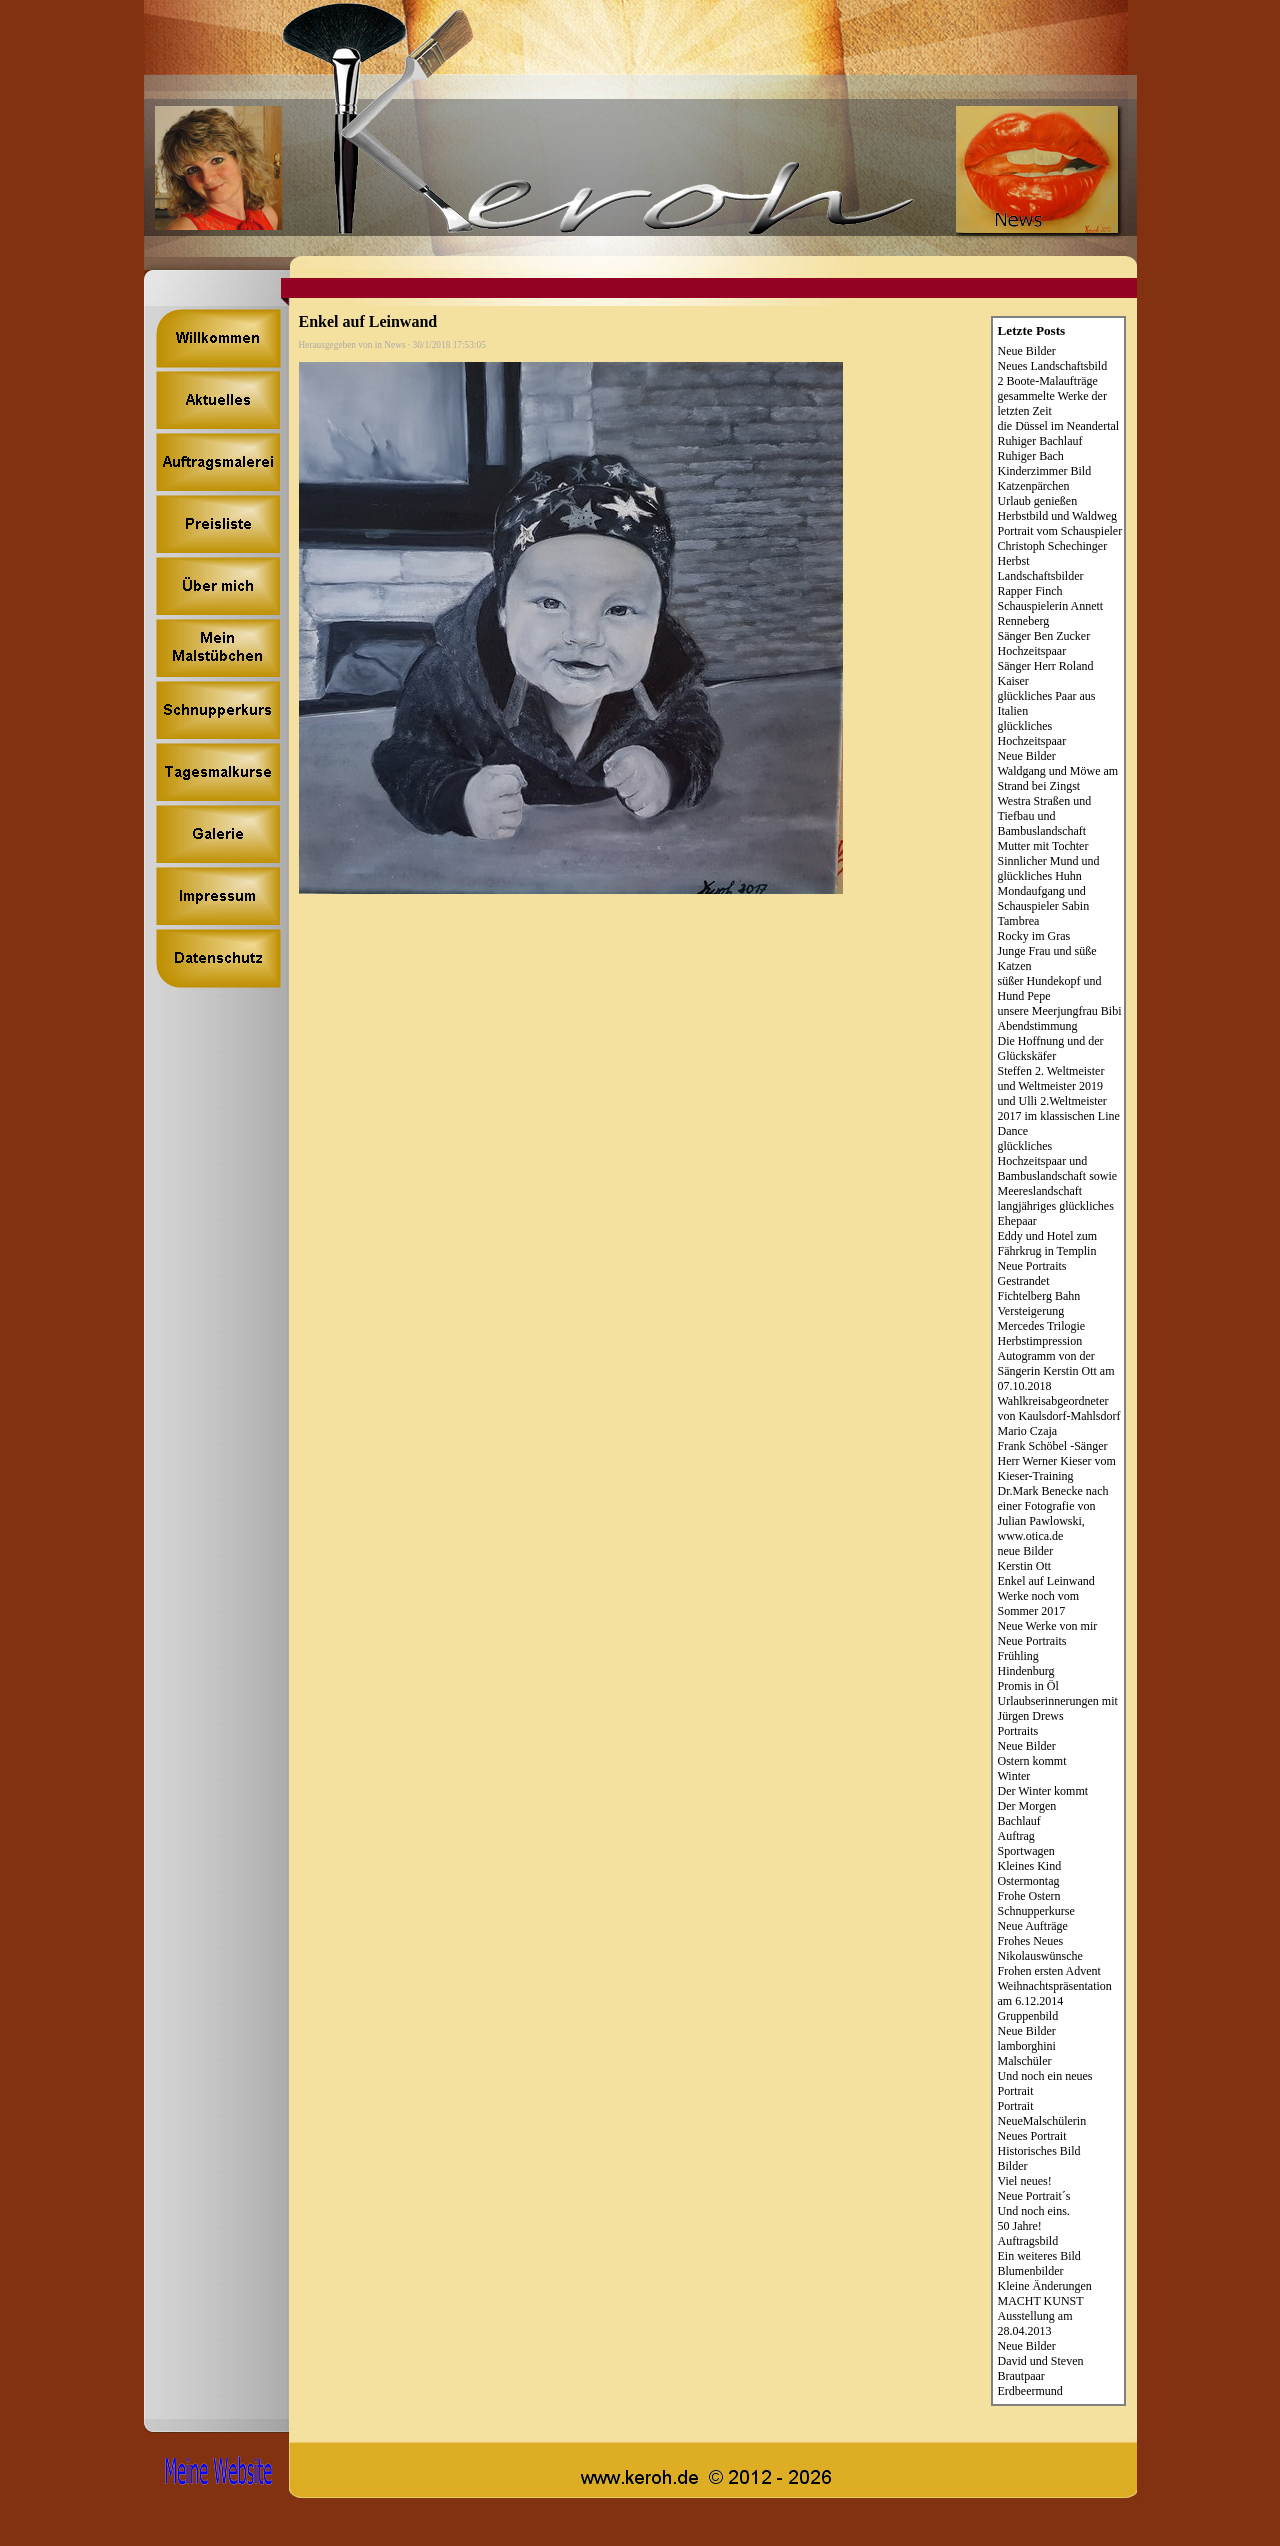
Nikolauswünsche (1040, 1956)
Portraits (1018, 1731)
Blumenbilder (1031, 2271)
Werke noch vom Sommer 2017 (1039, 1603)
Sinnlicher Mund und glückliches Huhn (1049, 868)
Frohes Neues (1031, 1941)
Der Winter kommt (1043, 1791)
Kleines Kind (1030, 1866)
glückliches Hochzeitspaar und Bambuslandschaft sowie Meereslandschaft (1058, 1168)
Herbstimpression (1040, 1341)
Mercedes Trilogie (1042, 1326)
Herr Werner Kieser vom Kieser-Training (1057, 1468)
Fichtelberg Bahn (1039, 1296)
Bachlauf (1019, 1821)
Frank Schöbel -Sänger (1053, 1446)
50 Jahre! (1020, 2226)
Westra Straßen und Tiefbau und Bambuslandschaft (1045, 816)
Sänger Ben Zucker (1044, 636)
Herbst (1014, 561)
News (394, 345)
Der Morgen (1027, 1806)
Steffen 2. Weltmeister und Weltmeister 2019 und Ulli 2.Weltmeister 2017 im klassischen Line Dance (1059, 1101)
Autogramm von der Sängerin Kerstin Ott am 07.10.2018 (1056, 1371)
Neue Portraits (1032, 1266)
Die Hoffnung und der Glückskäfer (1051, 1048)
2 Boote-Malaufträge (1048, 381)
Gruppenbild (1028, 2016)
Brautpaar (1021, 2376)
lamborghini (1027, 2046)
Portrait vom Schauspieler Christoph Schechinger (1060, 538)
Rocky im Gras (1034, 936)
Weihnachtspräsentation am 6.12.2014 (1055, 1993)
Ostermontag (1029, 1881)
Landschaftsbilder (1041, 576)
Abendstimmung (1038, 1026)
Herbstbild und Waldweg (1057, 516)
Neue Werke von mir (1048, 1626)
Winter (1014, 1776)
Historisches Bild (1039, 2151)
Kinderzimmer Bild (1045, 471)
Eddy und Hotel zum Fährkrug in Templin (1048, 1243)
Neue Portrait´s (1034, 2196)
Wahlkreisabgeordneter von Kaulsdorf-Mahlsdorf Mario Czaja (1059, 1416)
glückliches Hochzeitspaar (1032, 733)
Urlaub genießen (1038, 501)
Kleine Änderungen (1045, 2286)
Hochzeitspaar (1032, 651)
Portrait (1016, 2106)
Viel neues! (1025, 2181)
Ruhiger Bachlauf (1040, 441)
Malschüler (1025, 2061)
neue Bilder (1026, 1551)
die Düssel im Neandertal (1059, 426)
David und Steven (1041, 2361)
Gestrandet (1024, 1281)
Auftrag (1016, 1836)
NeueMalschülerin (1042, 2121)
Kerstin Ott (1025, 1566)
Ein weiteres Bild (1039, 2256)
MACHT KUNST (1041, 2301)
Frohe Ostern (1029, 1896)
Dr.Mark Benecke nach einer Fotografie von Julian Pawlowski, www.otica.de (1053, 1513)
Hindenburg (1026, 1671)
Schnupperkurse (1036, 1911)
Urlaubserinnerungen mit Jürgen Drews (1058, 1708)
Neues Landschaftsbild (1053, 366)
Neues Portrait (1032, 2136)
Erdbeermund (1030, 2391)
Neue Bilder (1027, 351)
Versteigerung (1031, 1311)
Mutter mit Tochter (1043, 846)
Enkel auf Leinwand (1046, 1581)
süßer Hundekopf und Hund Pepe (1050, 988)
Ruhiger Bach (1031, 456)
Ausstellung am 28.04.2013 (1035, 2323)
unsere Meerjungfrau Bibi (1060, 1011)
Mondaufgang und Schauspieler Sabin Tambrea (1044, 906)
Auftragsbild (1028, 2241)
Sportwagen (1026, 1851)
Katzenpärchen (1034, 486)
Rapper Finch (1030, 591)
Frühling (1018, 1656)
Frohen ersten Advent (1049, 1971)
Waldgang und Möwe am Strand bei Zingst (1058, 778)
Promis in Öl (1028, 1686)
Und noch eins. (1034, 2211)
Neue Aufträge (1033, 1926)
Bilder (1013, 2166)
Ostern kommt (1032, 1761)
